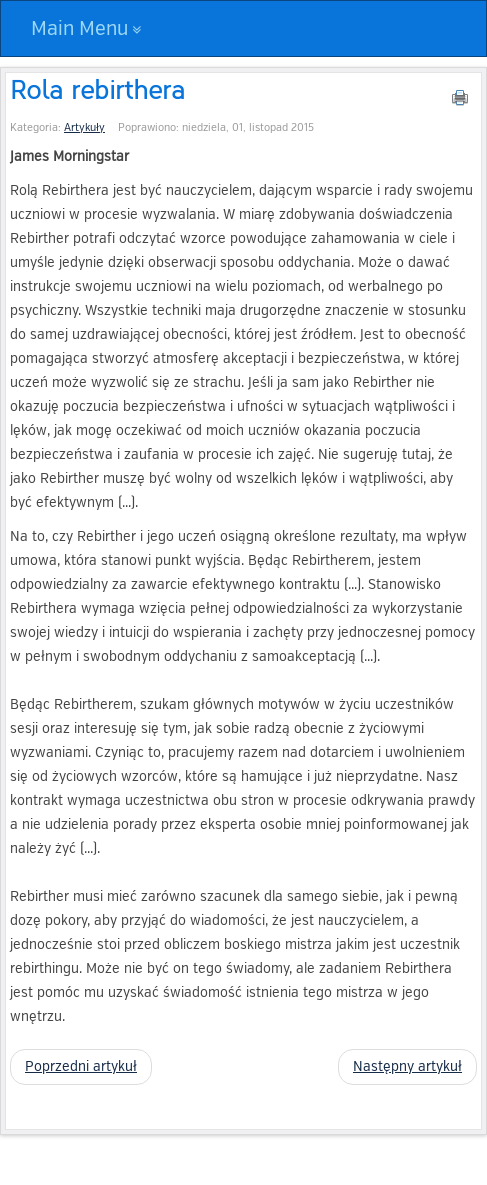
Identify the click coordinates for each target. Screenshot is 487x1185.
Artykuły (84, 127)
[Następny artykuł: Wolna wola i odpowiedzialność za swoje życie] (407, 1067)
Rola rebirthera (97, 88)
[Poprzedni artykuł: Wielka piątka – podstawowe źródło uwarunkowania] (81, 1067)
